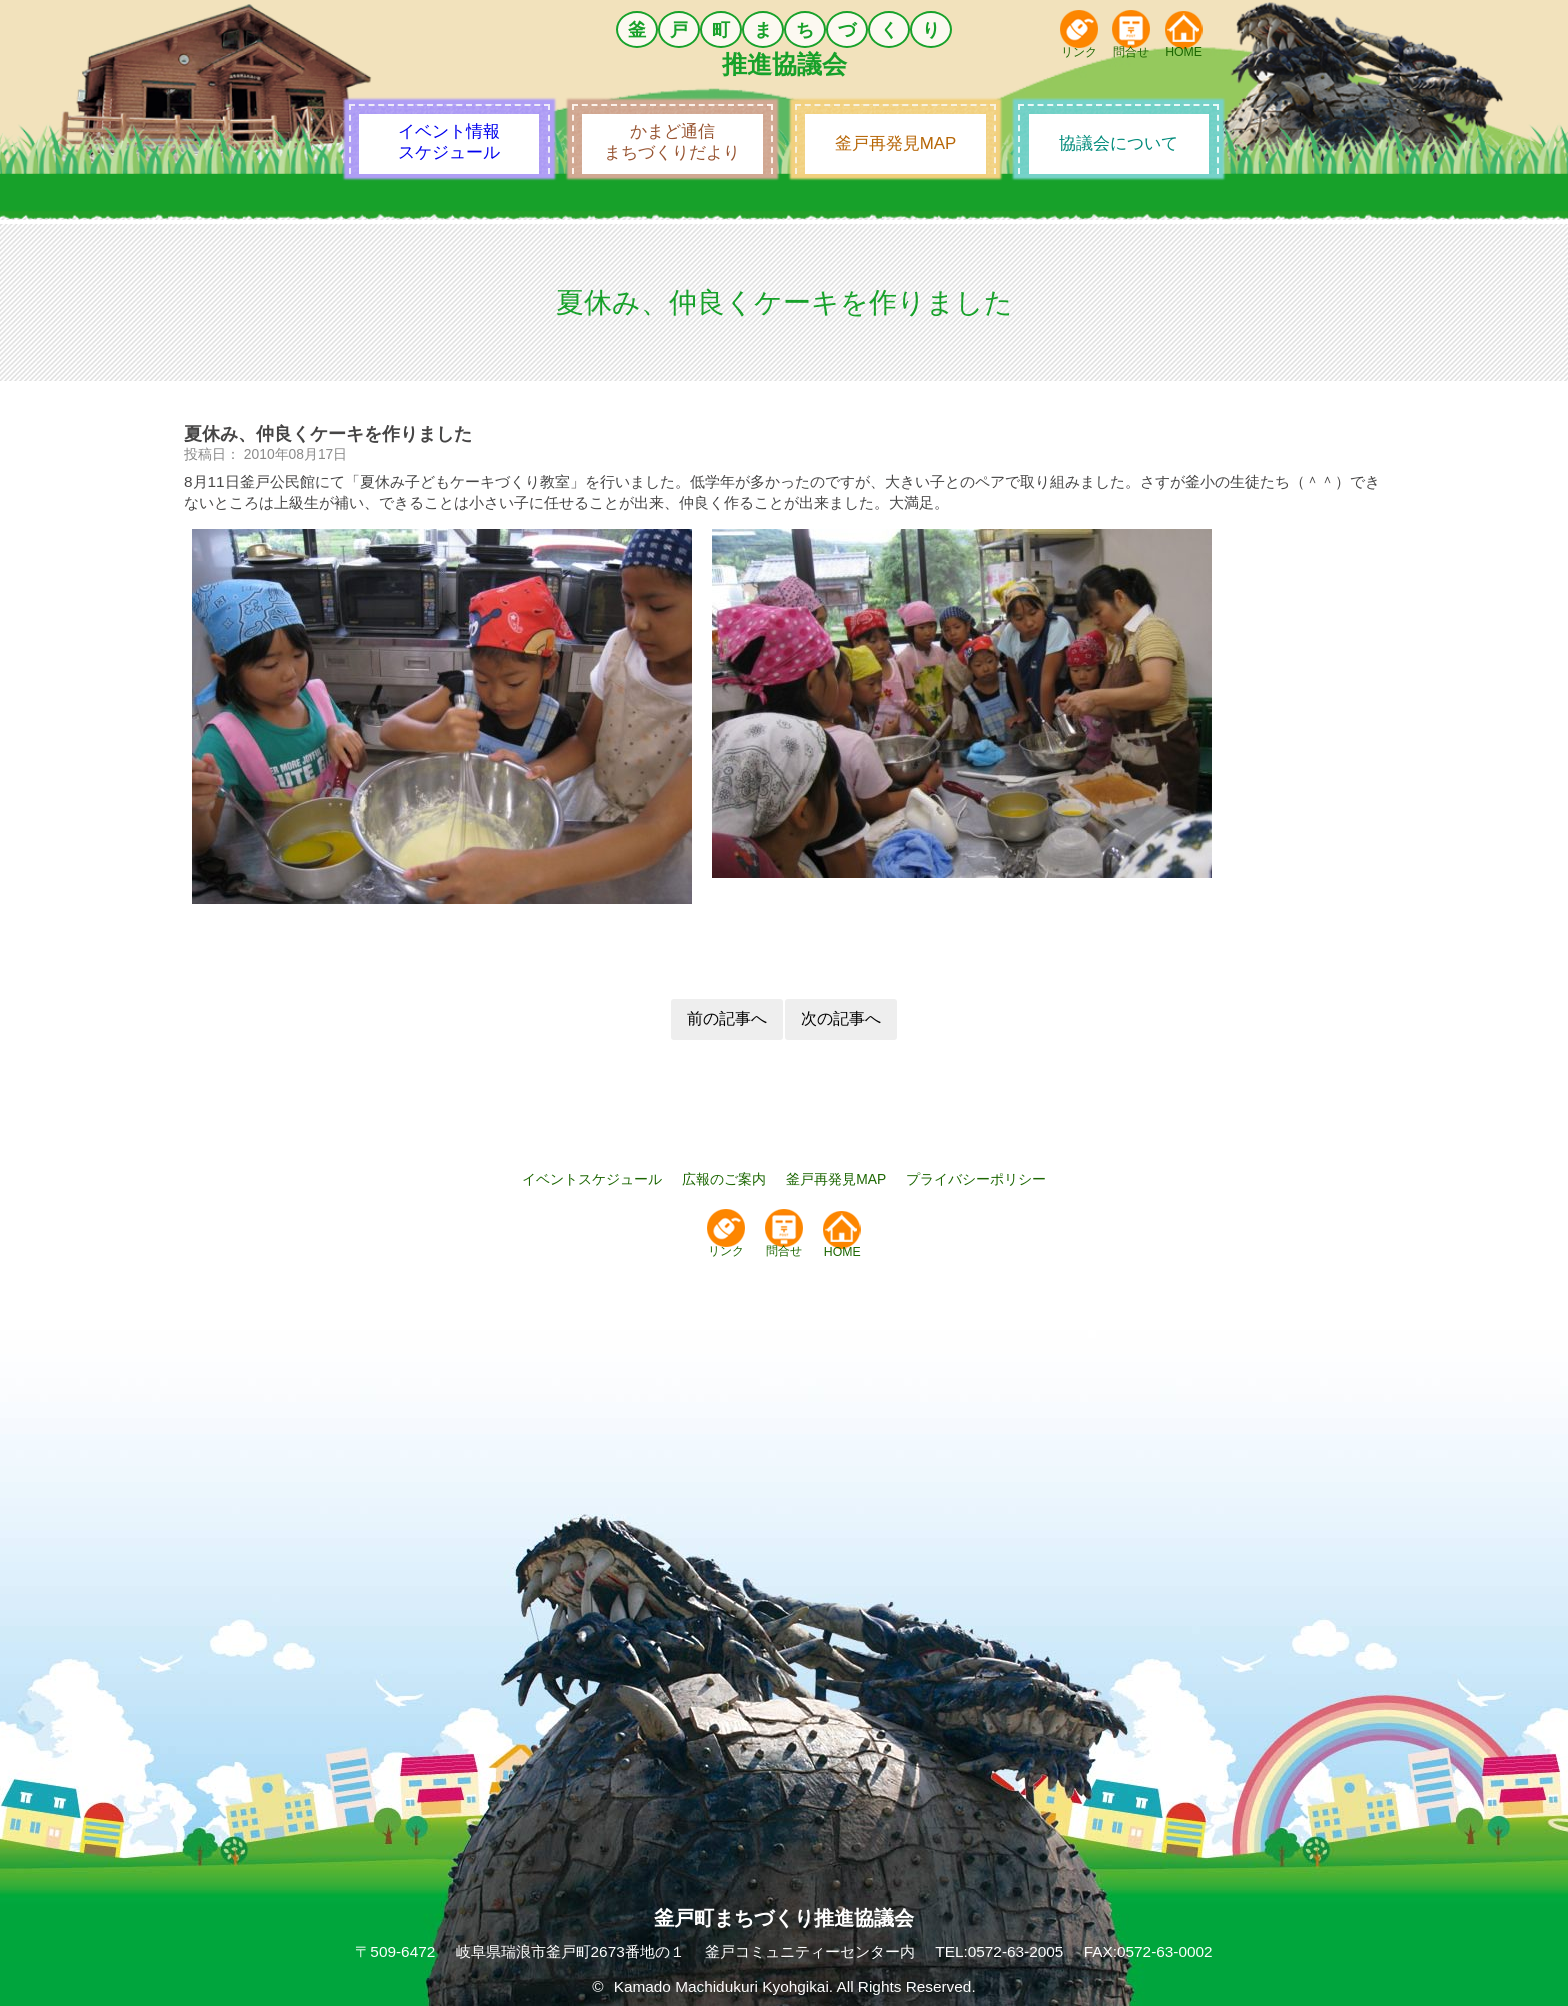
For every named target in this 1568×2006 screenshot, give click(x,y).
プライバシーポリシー (976, 1179)
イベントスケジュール (592, 1179)
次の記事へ (841, 1018)
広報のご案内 (724, 1179)
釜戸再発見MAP (836, 1179)
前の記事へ (727, 1018)
